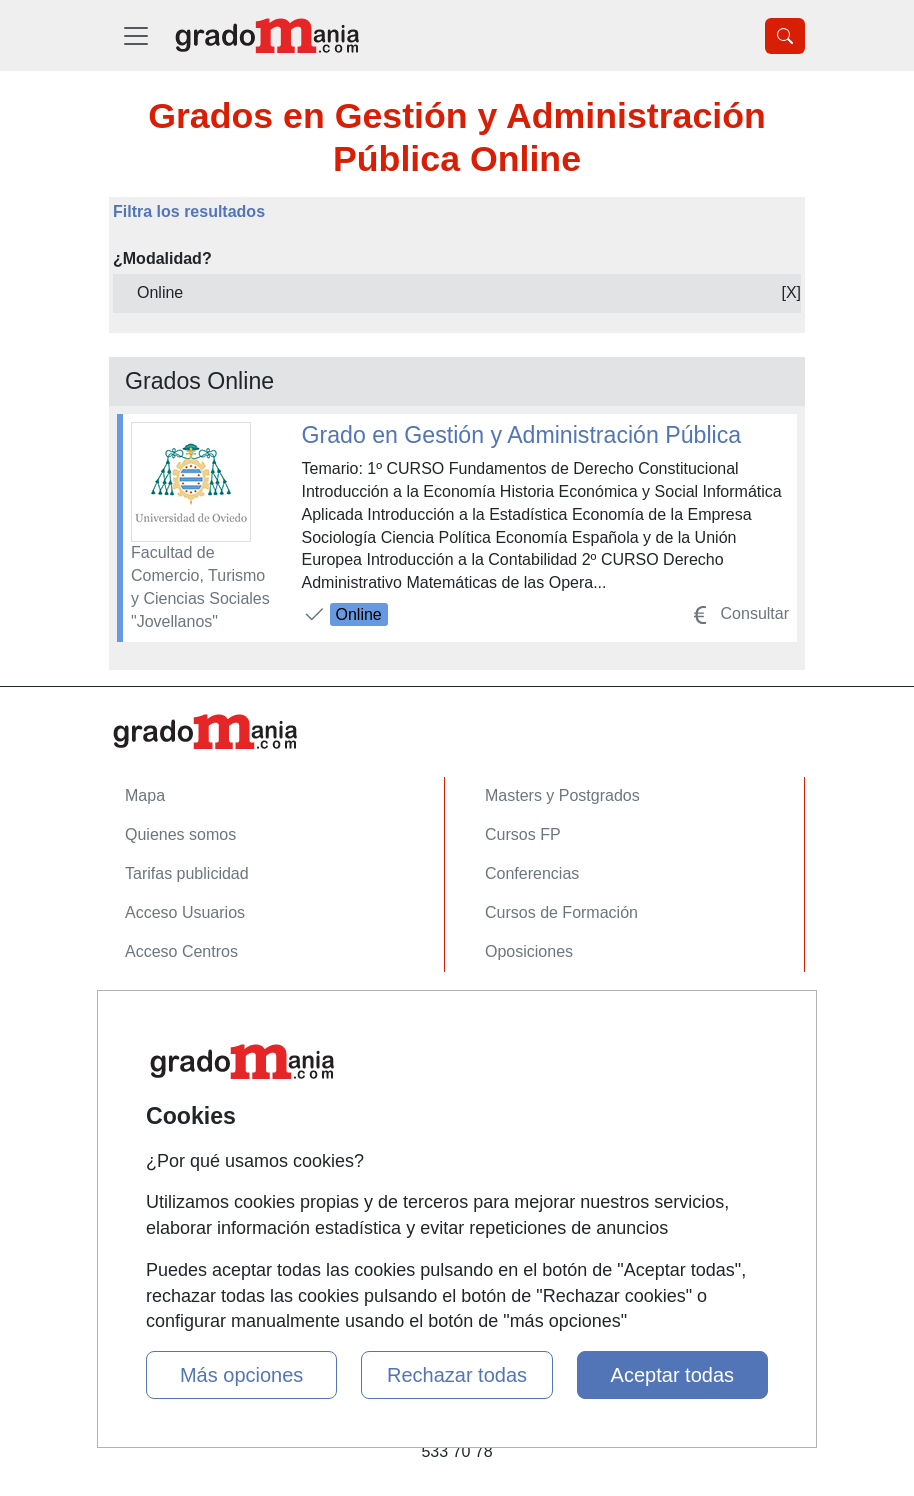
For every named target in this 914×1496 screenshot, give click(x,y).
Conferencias (532, 873)
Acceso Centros (181, 951)
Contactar (159, 1012)
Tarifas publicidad (187, 873)
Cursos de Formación (561, 912)
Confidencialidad (184, 1051)
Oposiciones (529, 951)
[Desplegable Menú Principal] (136, 35)
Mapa (145, 795)
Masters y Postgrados (562, 795)
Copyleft (154, 1129)
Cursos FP (523, 834)
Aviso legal (163, 1090)
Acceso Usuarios (185, 912)
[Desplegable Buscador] (785, 36)
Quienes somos (180, 834)
